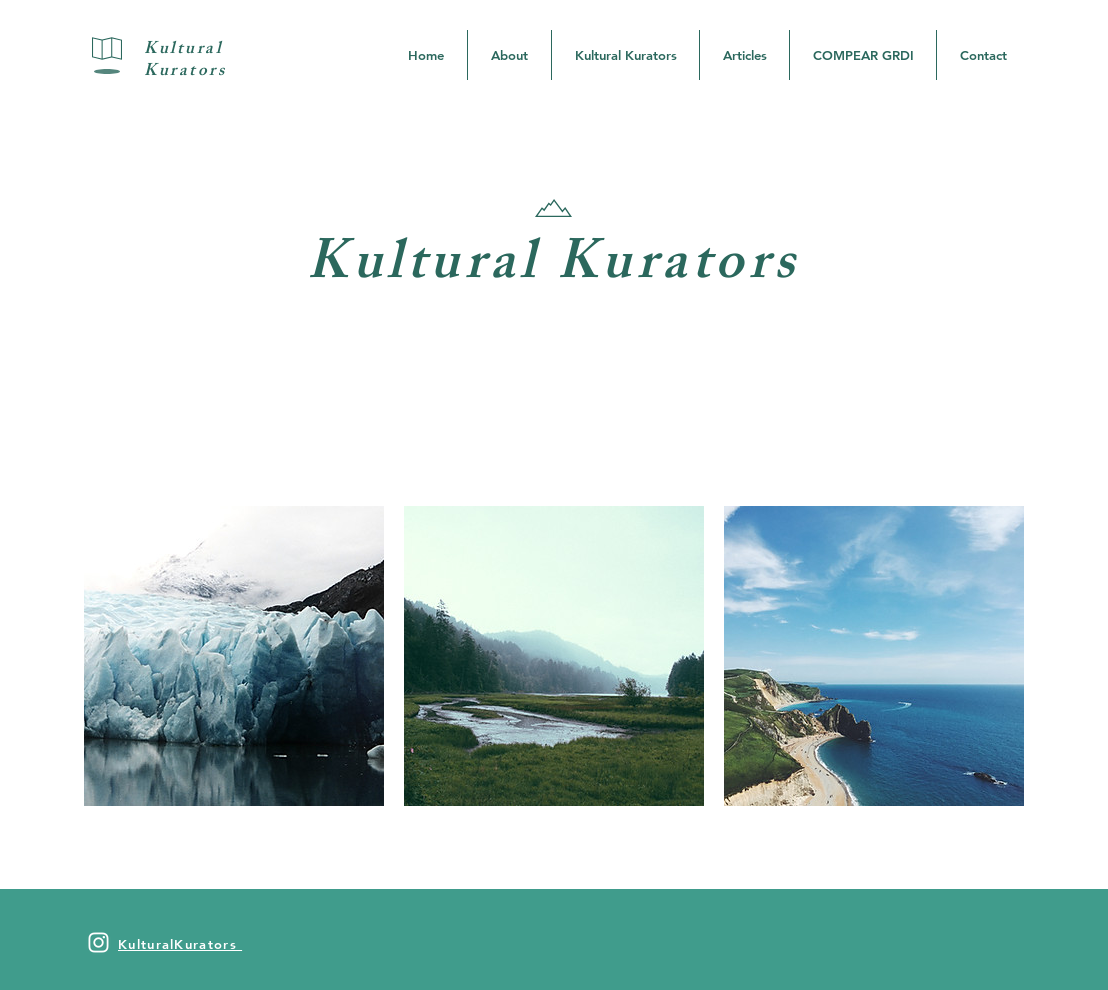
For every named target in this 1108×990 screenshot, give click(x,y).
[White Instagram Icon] (98, 942)
